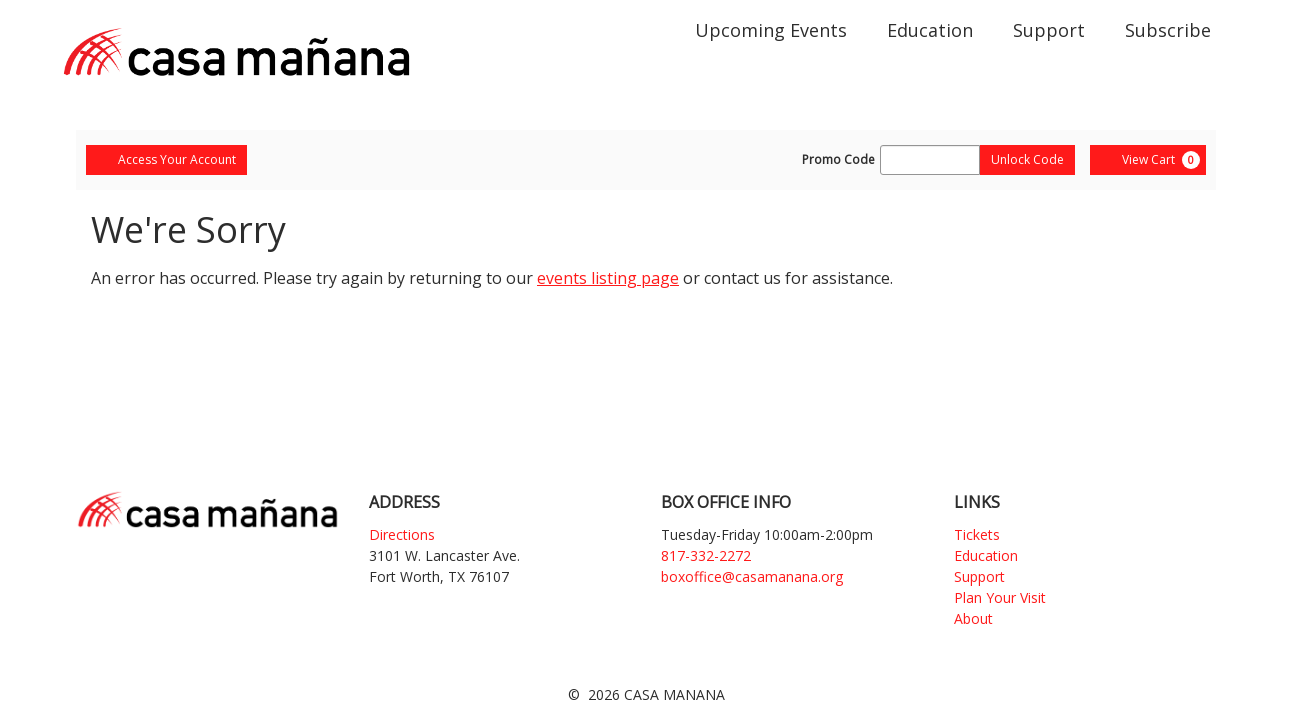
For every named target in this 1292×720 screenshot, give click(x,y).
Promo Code (838, 160)
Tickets (977, 534)
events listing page (608, 278)
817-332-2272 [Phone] (706, 555)
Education (930, 30)
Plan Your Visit (1000, 597)
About (973, 618)
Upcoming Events (771, 30)
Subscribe (1168, 30)
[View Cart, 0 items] (1148, 160)
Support (1049, 30)
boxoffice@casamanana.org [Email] (752, 576)
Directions (402, 534)
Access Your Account (166, 159)
